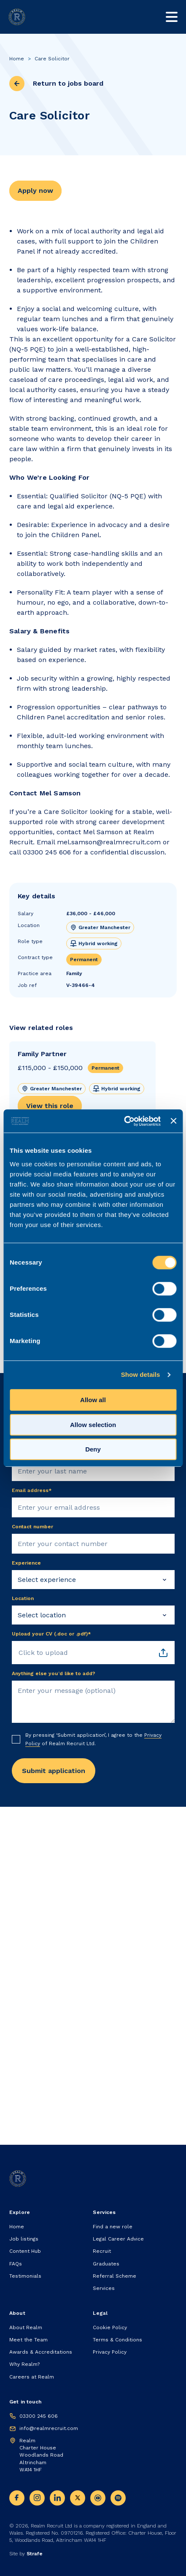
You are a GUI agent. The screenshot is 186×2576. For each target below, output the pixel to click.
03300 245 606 (38, 2416)
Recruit (102, 2251)
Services (104, 2288)
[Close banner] (173, 1121)
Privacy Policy (110, 2352)
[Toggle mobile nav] (172, 17)
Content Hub (25, 2251)
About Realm (25, 2327)
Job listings (23, 2239)
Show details (140, 1374)
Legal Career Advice (118, 2239)
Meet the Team (28, 2340)
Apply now (35, 191)
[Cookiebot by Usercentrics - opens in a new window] (124, 1121)
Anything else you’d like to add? (53, 1673)
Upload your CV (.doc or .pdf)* (51, 1634)
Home (16, 59)
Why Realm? (24, 2364)
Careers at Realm (31, 2377)
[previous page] (16, 83)
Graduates (106, 2264)
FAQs (15, 2264)
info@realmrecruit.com (48, 2428)
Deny (93, 1449)
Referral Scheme (114, 2276)
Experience (26, 1563)
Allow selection (93, 1424)
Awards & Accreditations (40, 2352)
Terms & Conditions (117, 2340)
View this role (49, 1106)
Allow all (93, 1399)
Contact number (32, 1527)
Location (23, 1598)
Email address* (32, 1490)
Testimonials (25, 2276)
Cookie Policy (110, 2327)
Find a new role (112, 2227)
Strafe (35, 2554)
